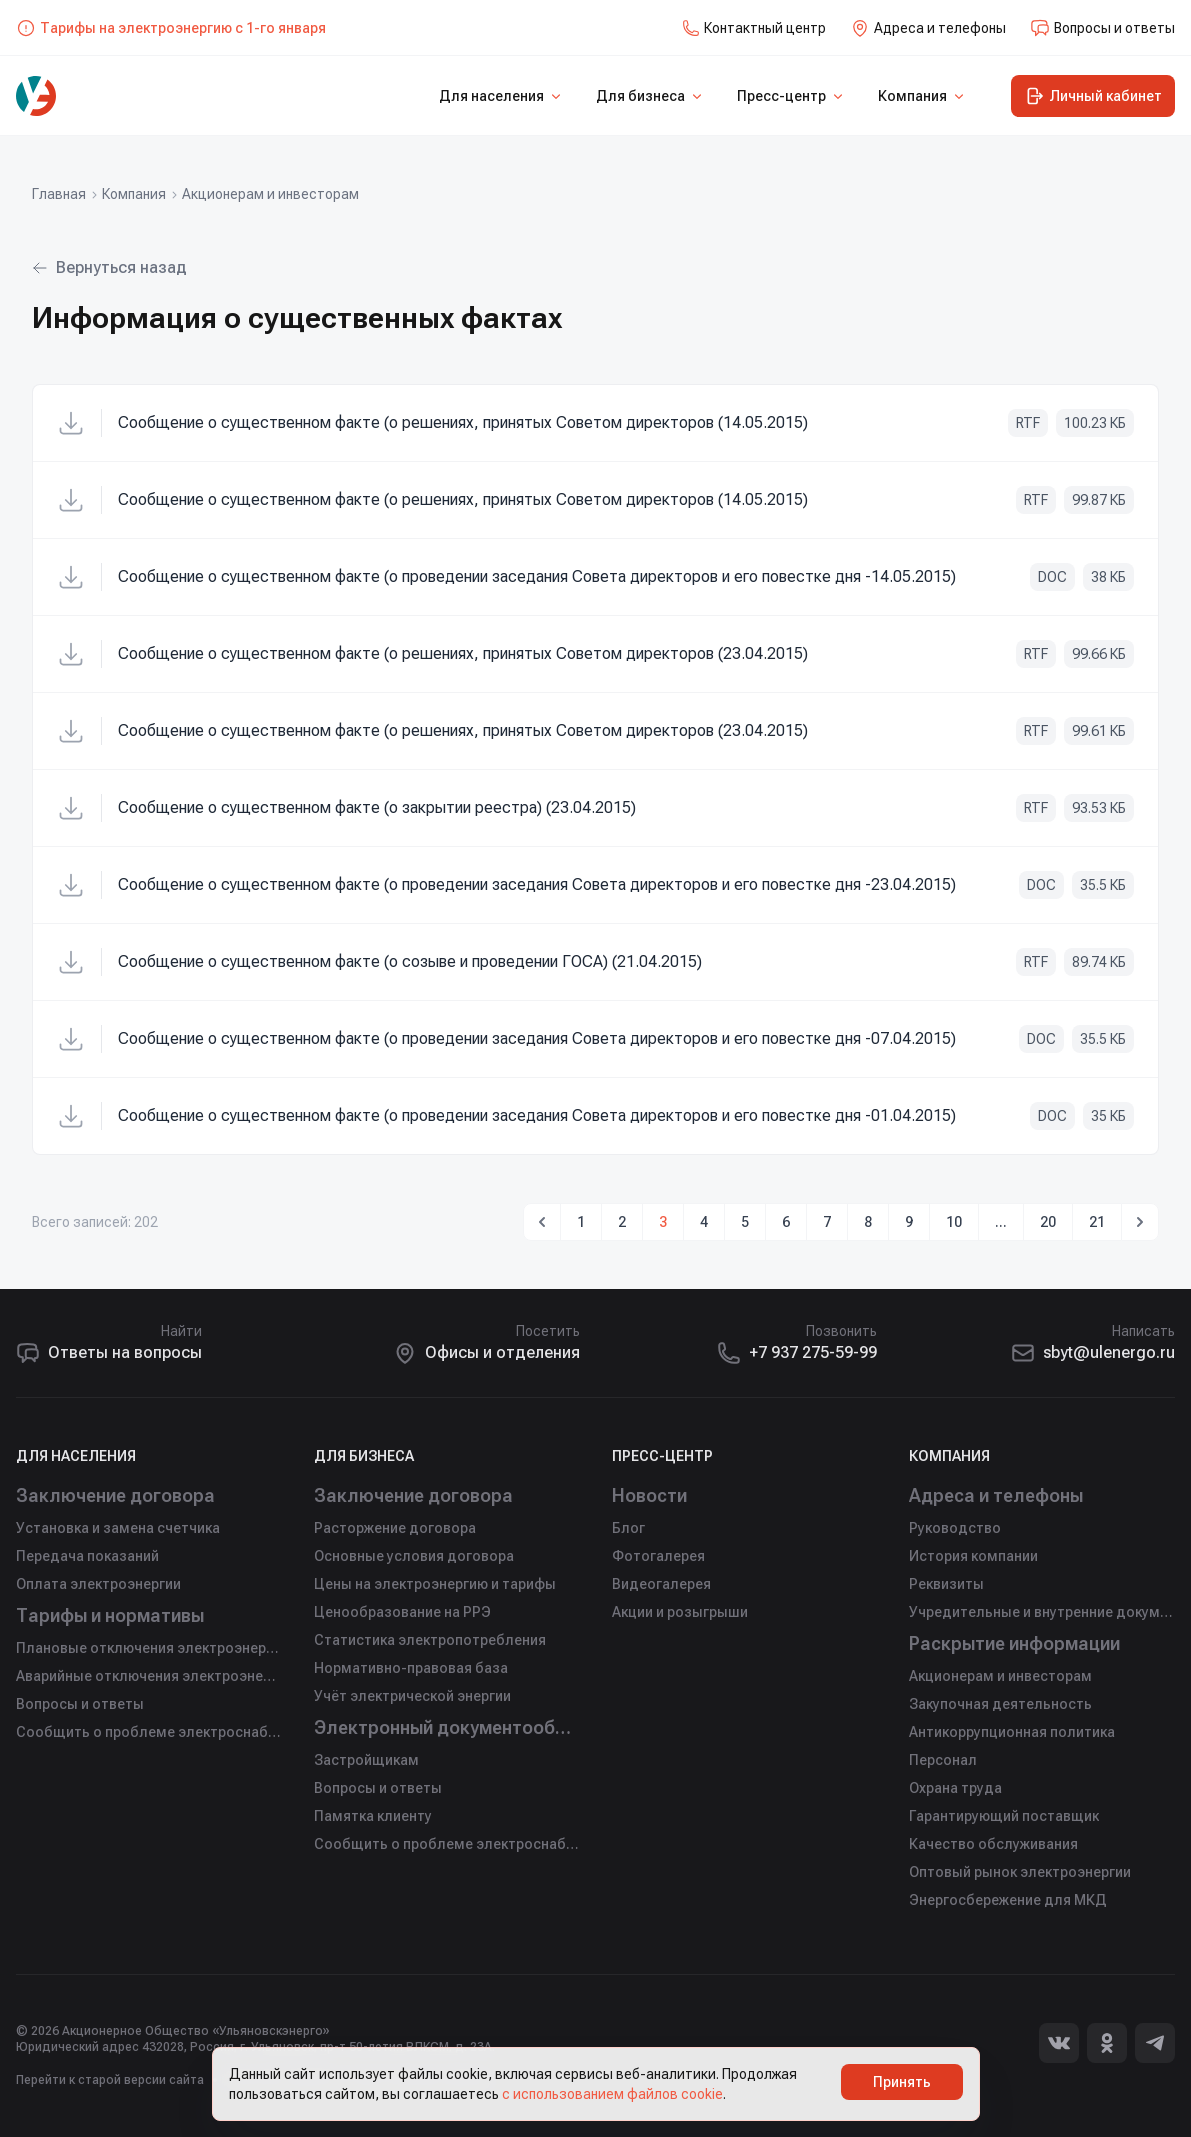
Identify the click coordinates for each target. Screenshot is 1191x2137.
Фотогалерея (658, 1556)
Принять (902, 2082)
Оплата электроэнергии (98, 1584)
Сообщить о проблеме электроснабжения (149, 1732)
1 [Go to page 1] (581, 1222)
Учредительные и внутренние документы (1042, 1612)
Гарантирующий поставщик (1004, 1816)
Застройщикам (366, 1760)
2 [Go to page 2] (622, 1222)
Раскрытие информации (1017, 1643)
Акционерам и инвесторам (270, 194)
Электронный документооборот (447, 1727)
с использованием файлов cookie (612, 2094)
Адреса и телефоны (997, 1495)
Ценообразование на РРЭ (402, 1612)
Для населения (501, 96)
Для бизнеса (650, 96)
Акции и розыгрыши (680, 1612)
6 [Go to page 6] (786, 1222)
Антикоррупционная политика (1012, 1732)
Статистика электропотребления (430, 1640)
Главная (59, 194)
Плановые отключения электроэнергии (149, 1648)
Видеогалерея (661, 1584)
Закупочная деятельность (1000, 1704)
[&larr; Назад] (542, 1222)
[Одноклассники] (1107, 2043)
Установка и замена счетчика (118, 1528)
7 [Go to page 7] (827, 1222)
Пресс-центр (791, 96)
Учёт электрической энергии (412, 1696)
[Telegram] (1155, 2043)
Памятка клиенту (373, 1816)
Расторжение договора (395, 1528)
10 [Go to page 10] (954, 1222)
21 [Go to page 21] (1097, 1222)
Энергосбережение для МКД (1008, 1900)
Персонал (943, 1760)
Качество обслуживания (993, 1844)
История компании (973, 1556)
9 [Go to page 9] (909, 1222)
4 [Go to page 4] (704, 1222)
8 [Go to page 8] (868, 1222)
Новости (650, 1495)
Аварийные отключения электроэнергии (149, 1676)
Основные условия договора (414, 1556)
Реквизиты (946, 1584)
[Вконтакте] (1059, 2043)
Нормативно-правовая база (411, 1668)
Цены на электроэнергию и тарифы (435, 1584)
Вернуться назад (109, 267)
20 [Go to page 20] (1048, 1222)
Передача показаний (87, 1556)
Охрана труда (955, 1788)
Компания (922, 96)
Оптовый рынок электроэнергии (1020, 1872)
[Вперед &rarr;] (1140, 1222)
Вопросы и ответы (80, 1704)
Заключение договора (116, 1495)
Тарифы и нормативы (113, 1615)
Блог (628, 1528)
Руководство (955, 1528)
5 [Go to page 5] (745, 1222)
